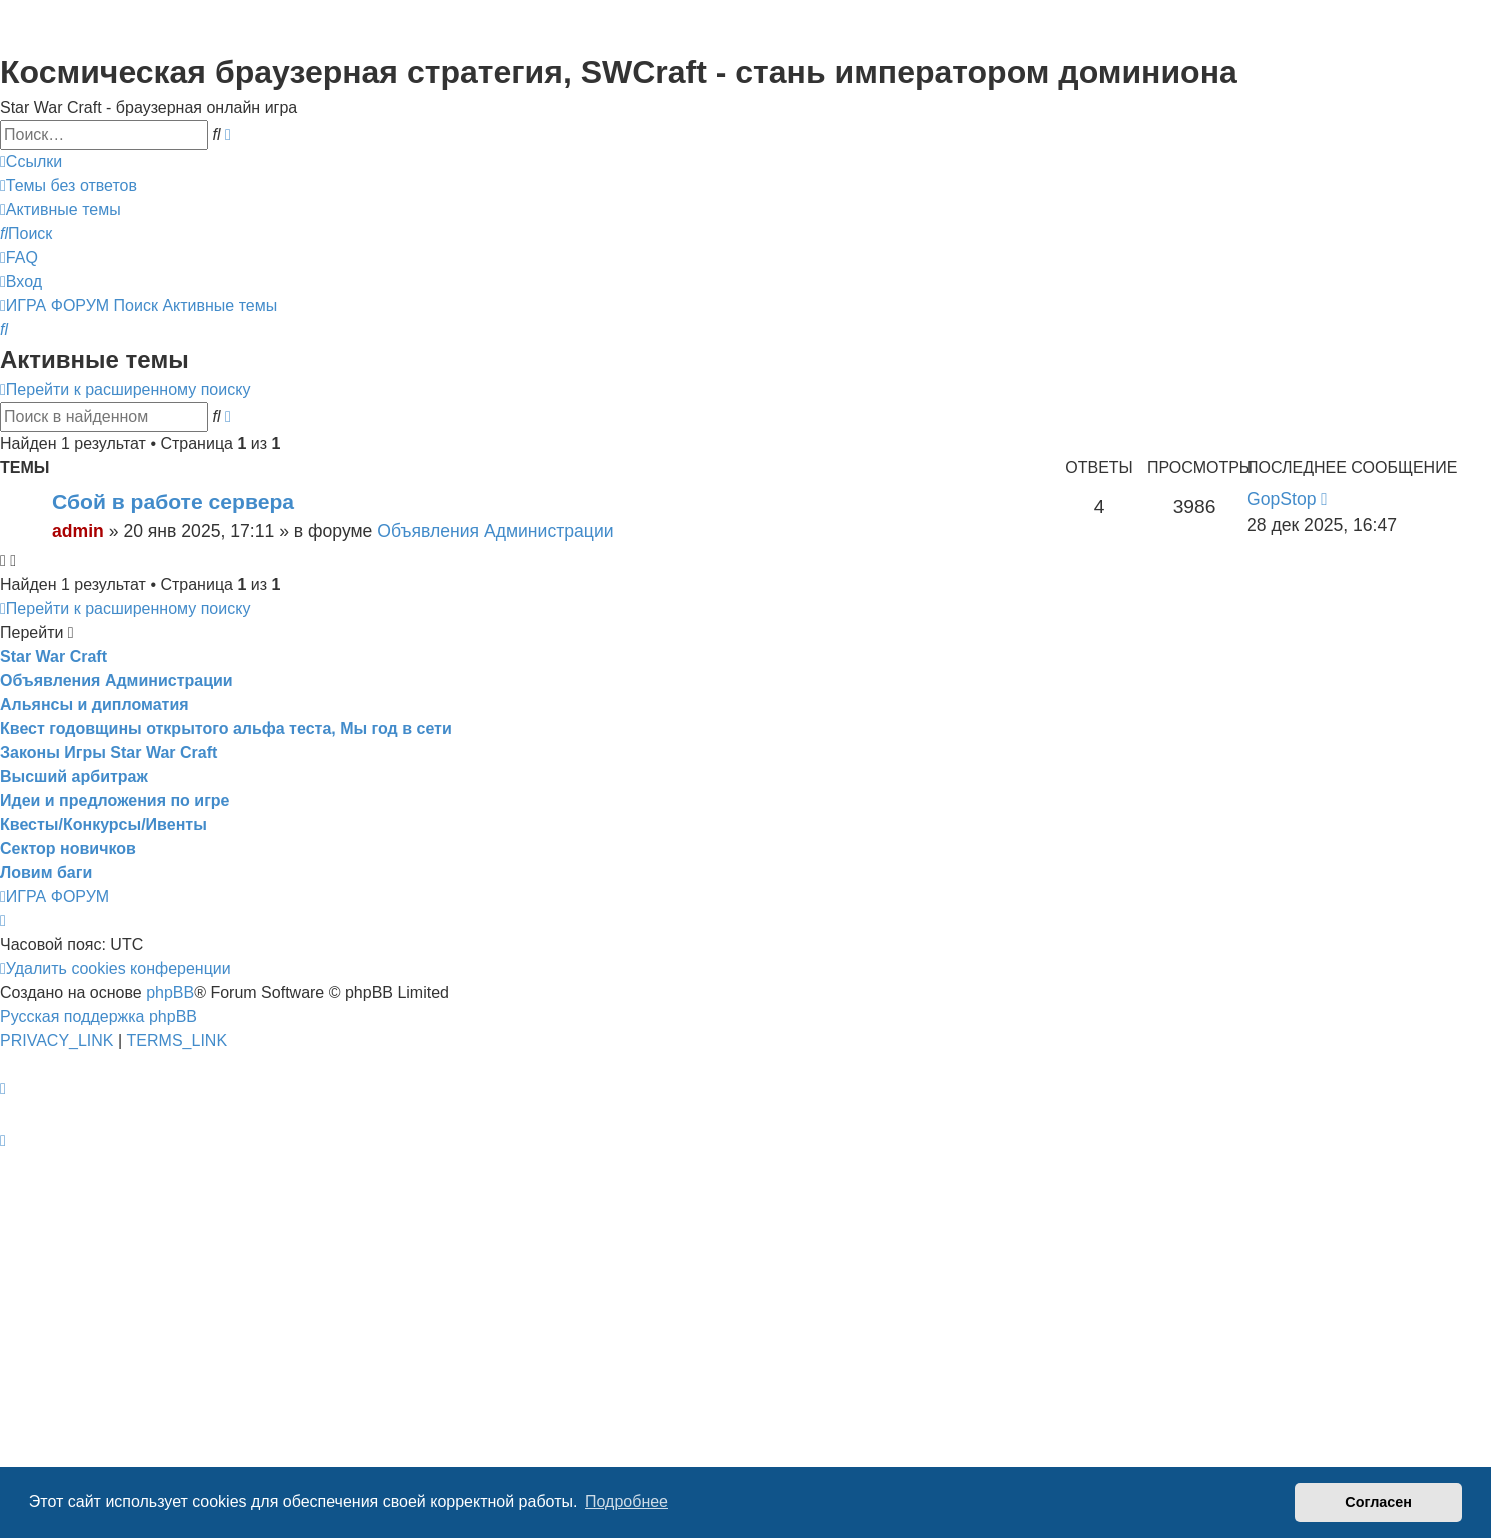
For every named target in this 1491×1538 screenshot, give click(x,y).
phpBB (170, 992)
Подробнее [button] (626, 1501)
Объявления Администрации (495, 531)
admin (78, 531)
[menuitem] (68, 186)
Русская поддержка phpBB (98, 1016)
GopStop (1281, 499)
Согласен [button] (1378, 1502)
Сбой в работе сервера (173, 501)
